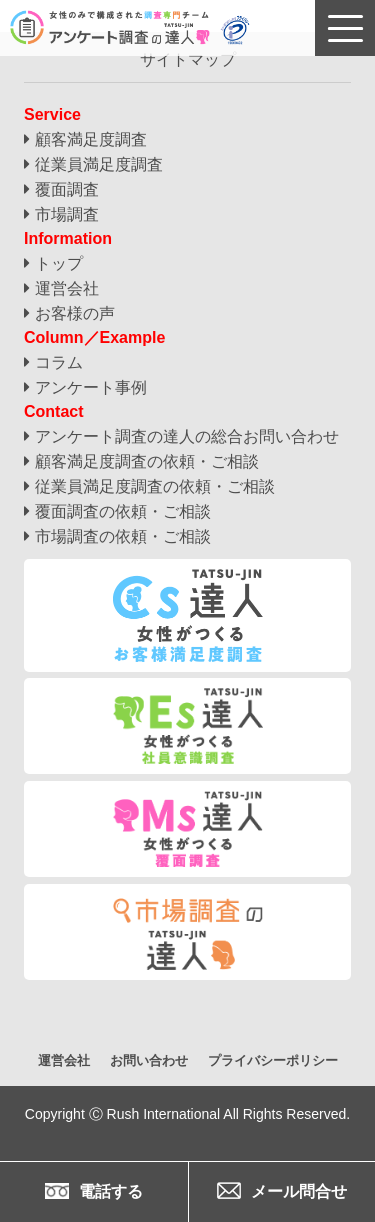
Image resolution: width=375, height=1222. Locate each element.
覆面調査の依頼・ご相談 (123, 511)
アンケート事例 (91, 387)
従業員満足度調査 (99, 164)
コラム (59, 362)
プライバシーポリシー (273, 1060)
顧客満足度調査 (91, 139)
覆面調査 (67, 189)
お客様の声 (75, 313)
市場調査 (67, 214)
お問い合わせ (149, 1060)
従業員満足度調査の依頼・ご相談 (155, 486)
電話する (94, 1191)
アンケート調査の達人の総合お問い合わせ (187, 436)
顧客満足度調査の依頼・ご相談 (147, 461)
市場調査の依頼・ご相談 (123, 536)
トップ (59, 263)
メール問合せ (282, 1191)
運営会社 (67, 288)
